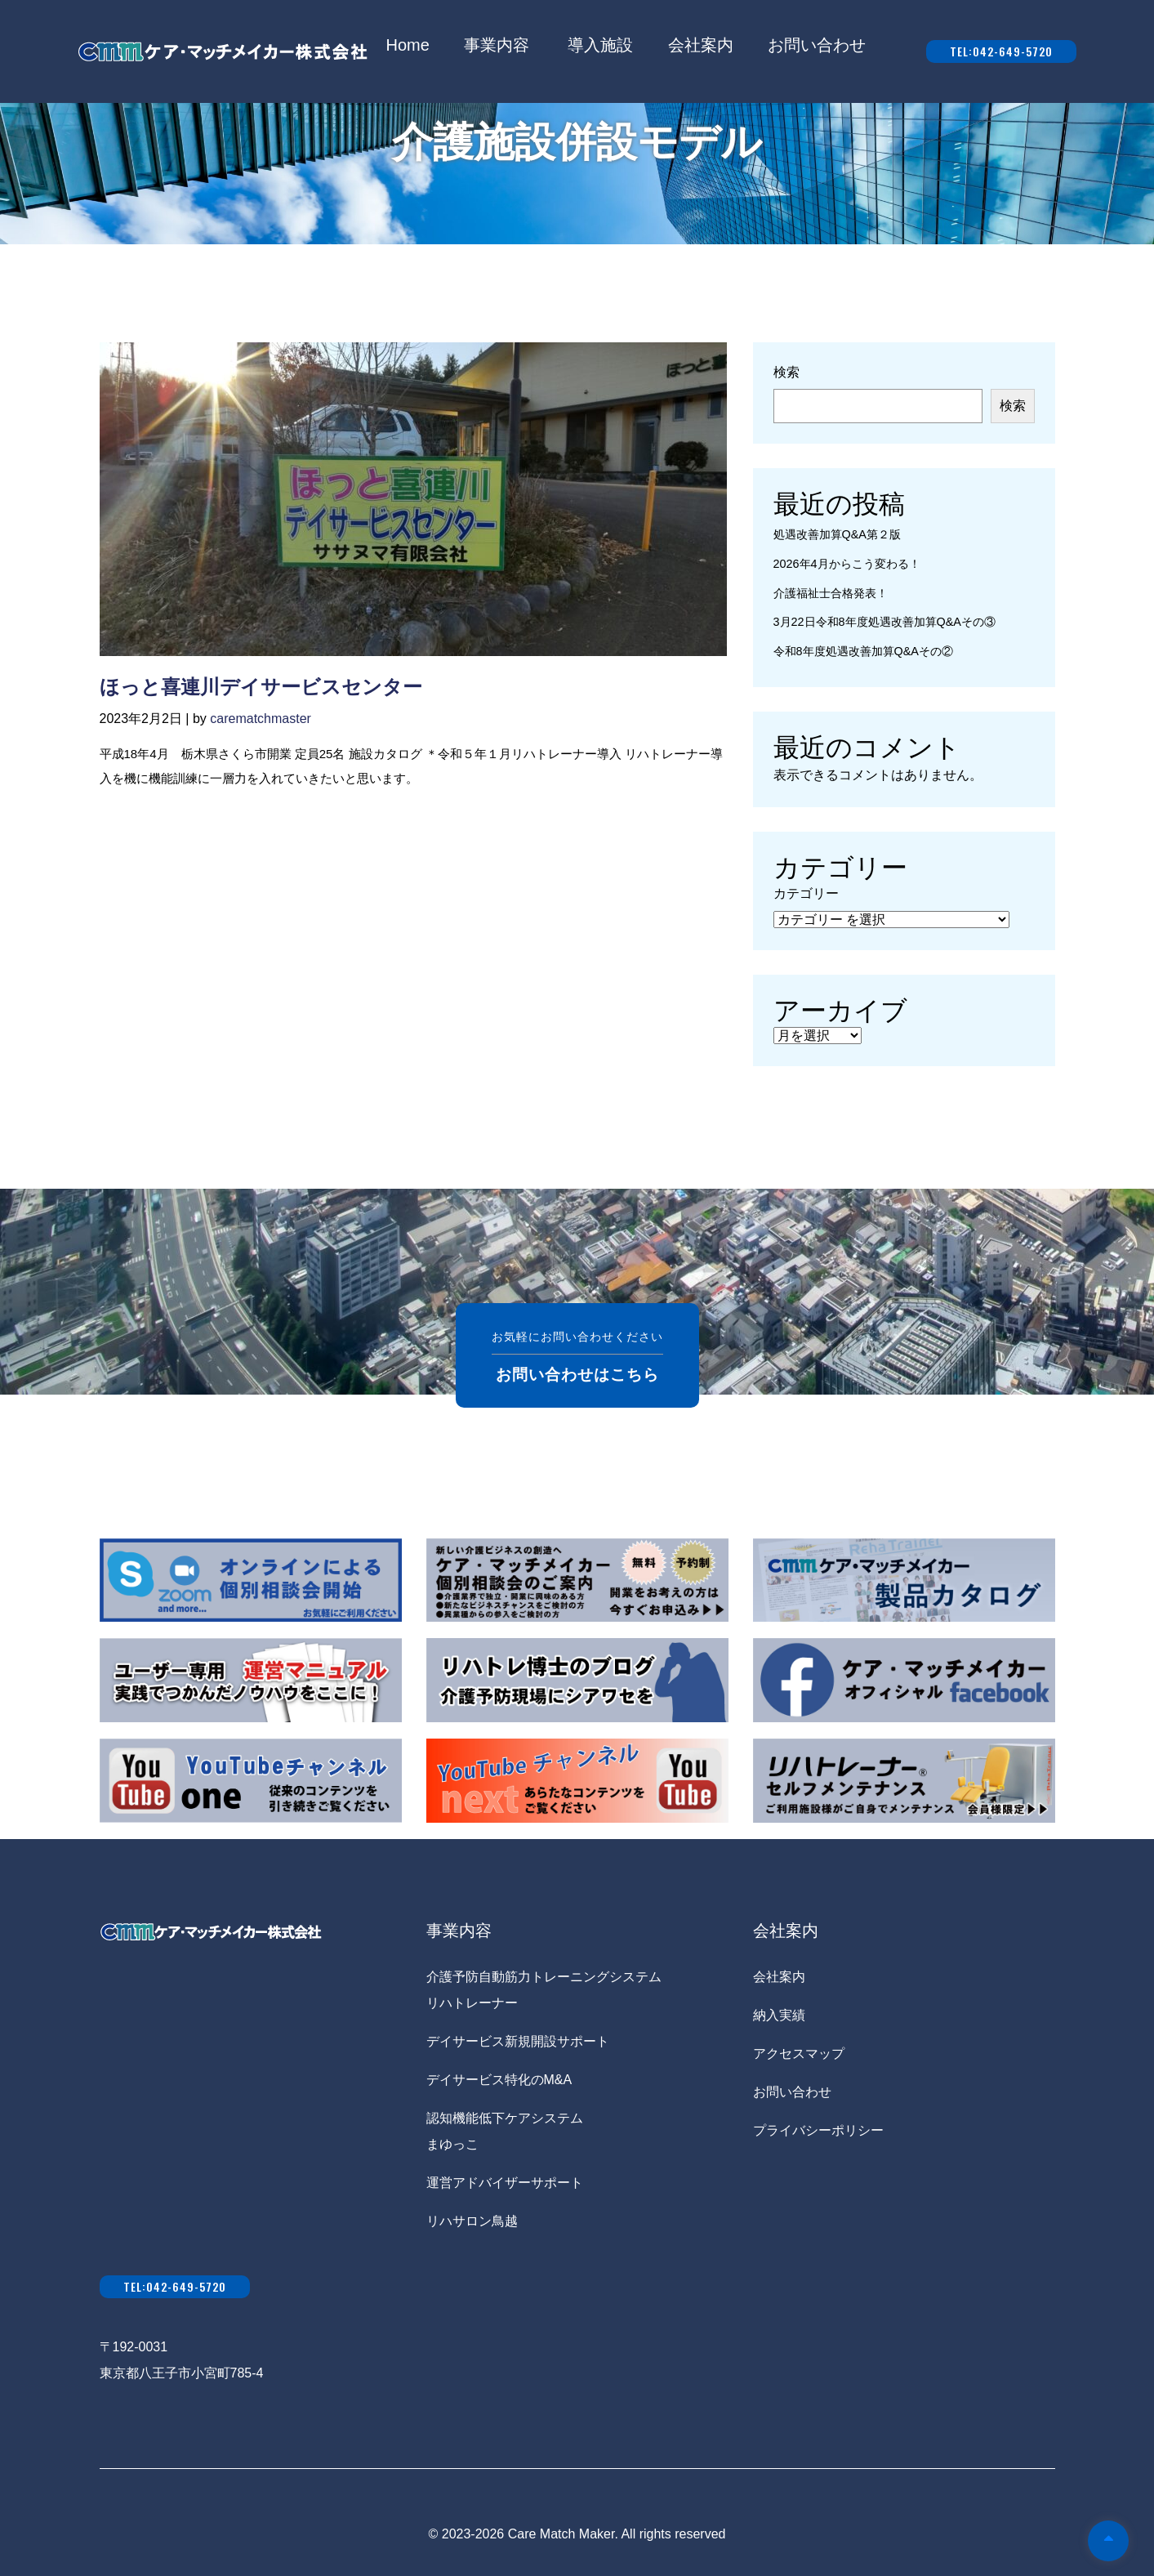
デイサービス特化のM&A (499, 2080)
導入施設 (600, 45)
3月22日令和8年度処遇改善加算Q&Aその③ (884, 621)
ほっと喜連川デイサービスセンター (261, 687)
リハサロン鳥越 (472, 2221)
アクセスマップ (798, 2053)
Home (408, 45)
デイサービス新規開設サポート (517, 2041)
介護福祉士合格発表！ (830, 593)
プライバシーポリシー (818, 2130)
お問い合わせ (817, 45)
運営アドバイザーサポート (504, 2183)
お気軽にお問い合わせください (577, 1355)
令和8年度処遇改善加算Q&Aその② (863, 651)
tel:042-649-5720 (1001, 51)
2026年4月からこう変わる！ (846, 563)
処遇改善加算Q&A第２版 (837, 534)
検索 (786, 372)
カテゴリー (806, 893)
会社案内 (700, 45)
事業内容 (496, 45)
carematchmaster (260, 718)
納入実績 (779, 2015)
